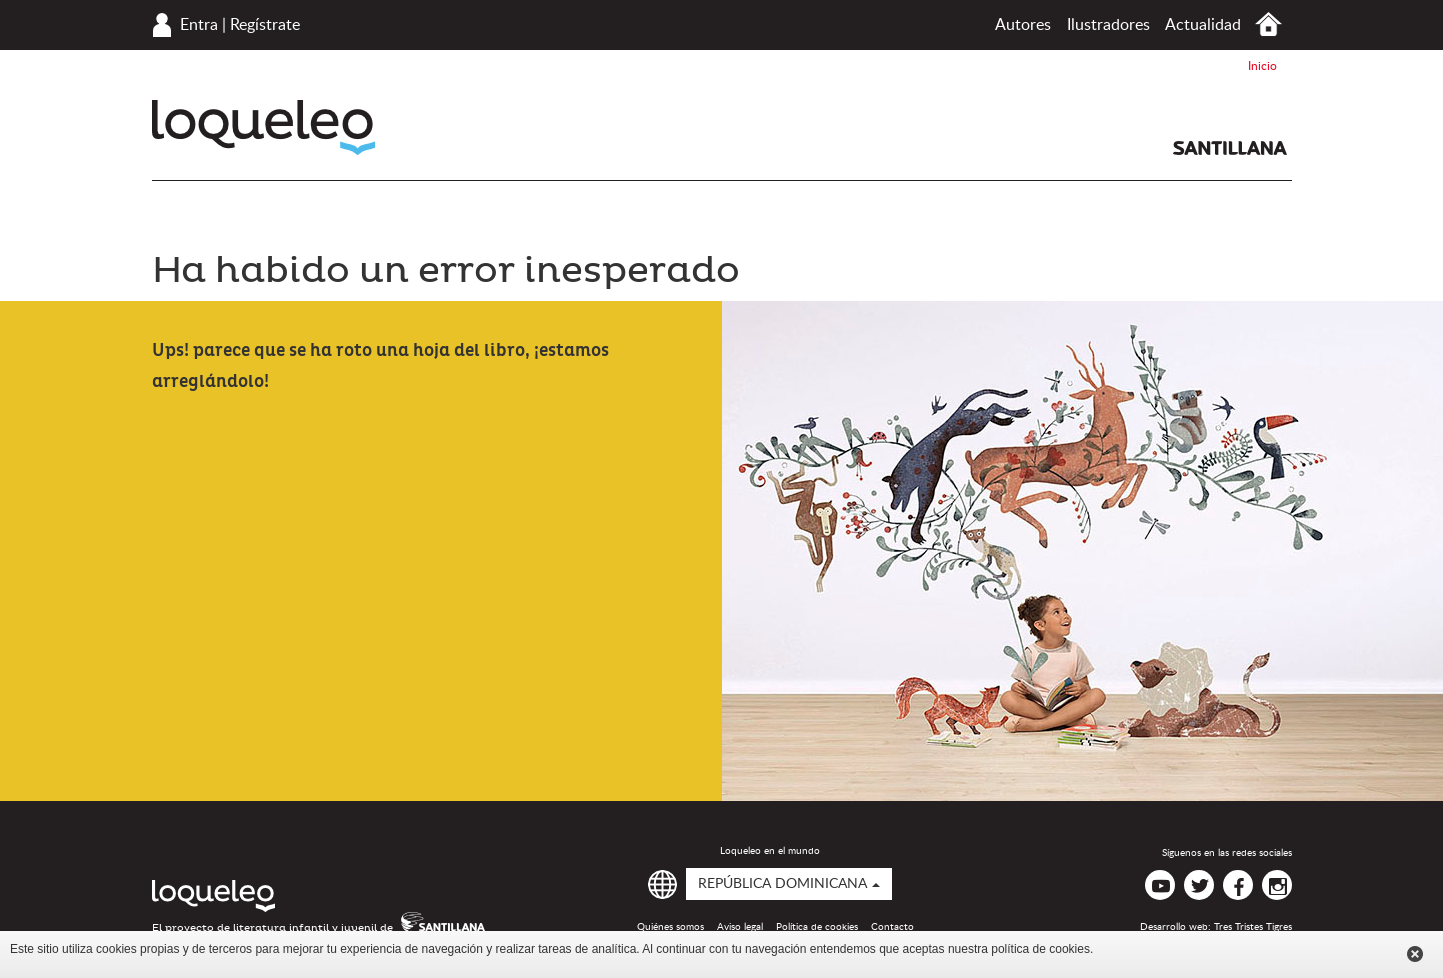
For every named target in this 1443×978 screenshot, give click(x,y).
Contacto (892, 927)
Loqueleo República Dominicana (263, 127)
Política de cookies (817, 927)
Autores (1023, 25)
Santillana (1230, 148)
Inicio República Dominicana (1268, 24)
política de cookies (1040, 949)
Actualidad (1203, 25)
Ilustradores (1108, 25)
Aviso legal (740, 927)
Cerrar (1415, 954)
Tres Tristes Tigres (1253, 927)
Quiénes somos (670, 927)
